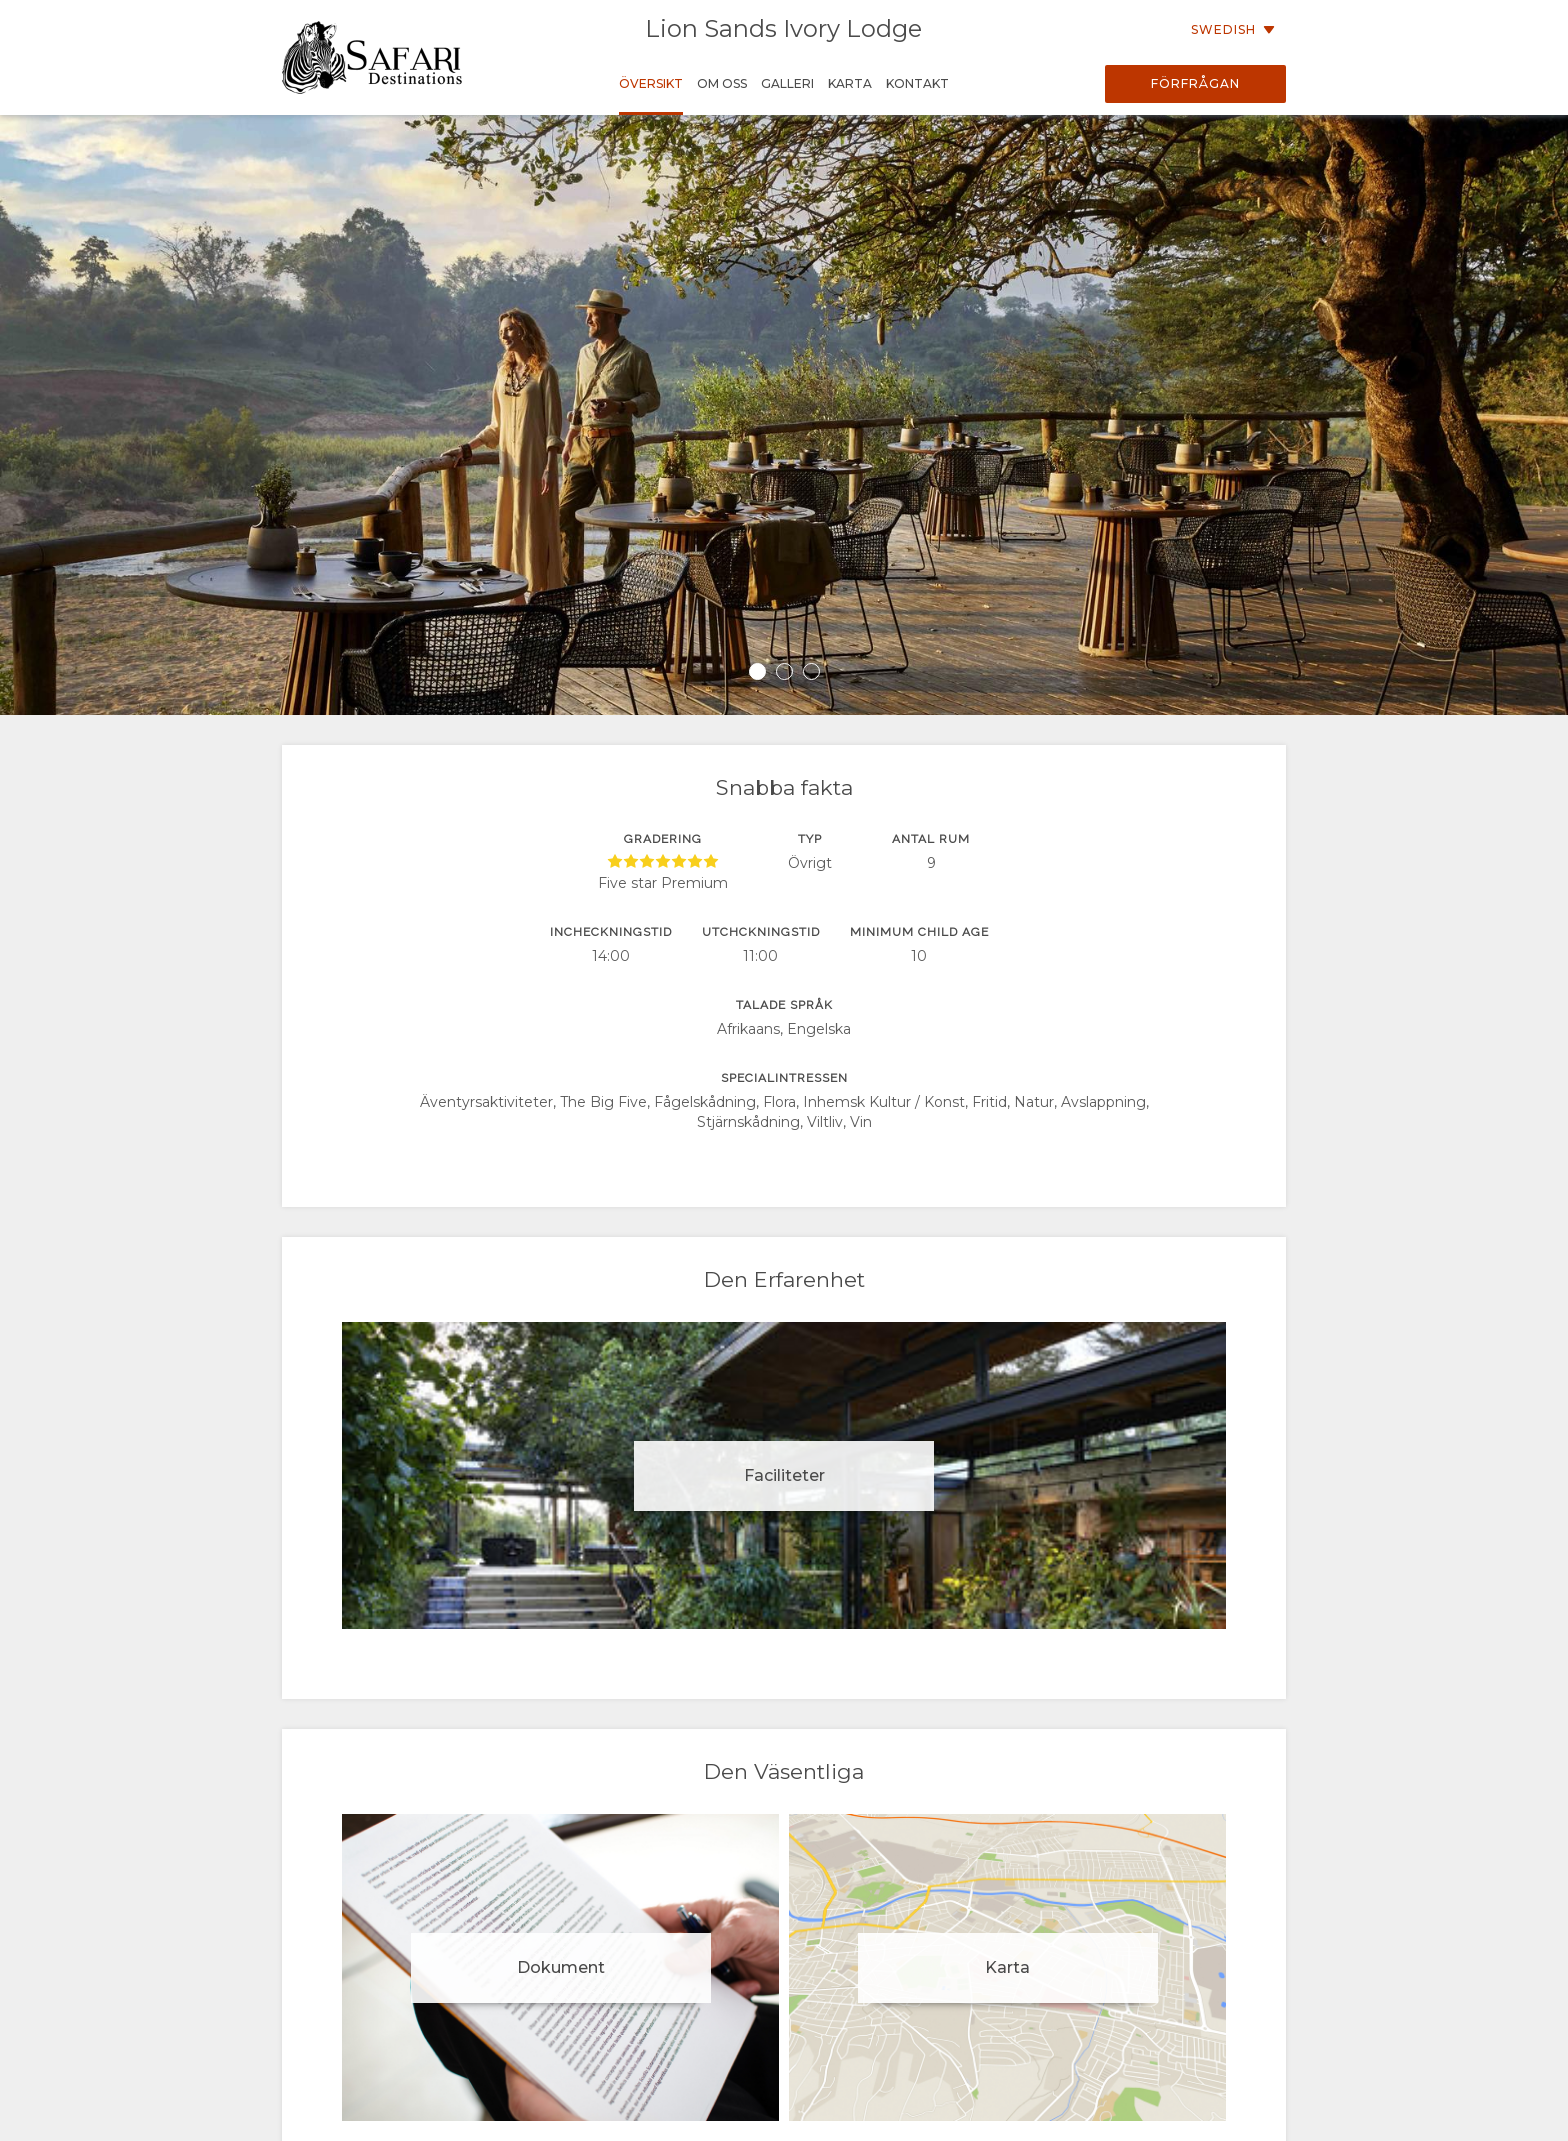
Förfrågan (1195, 83)
